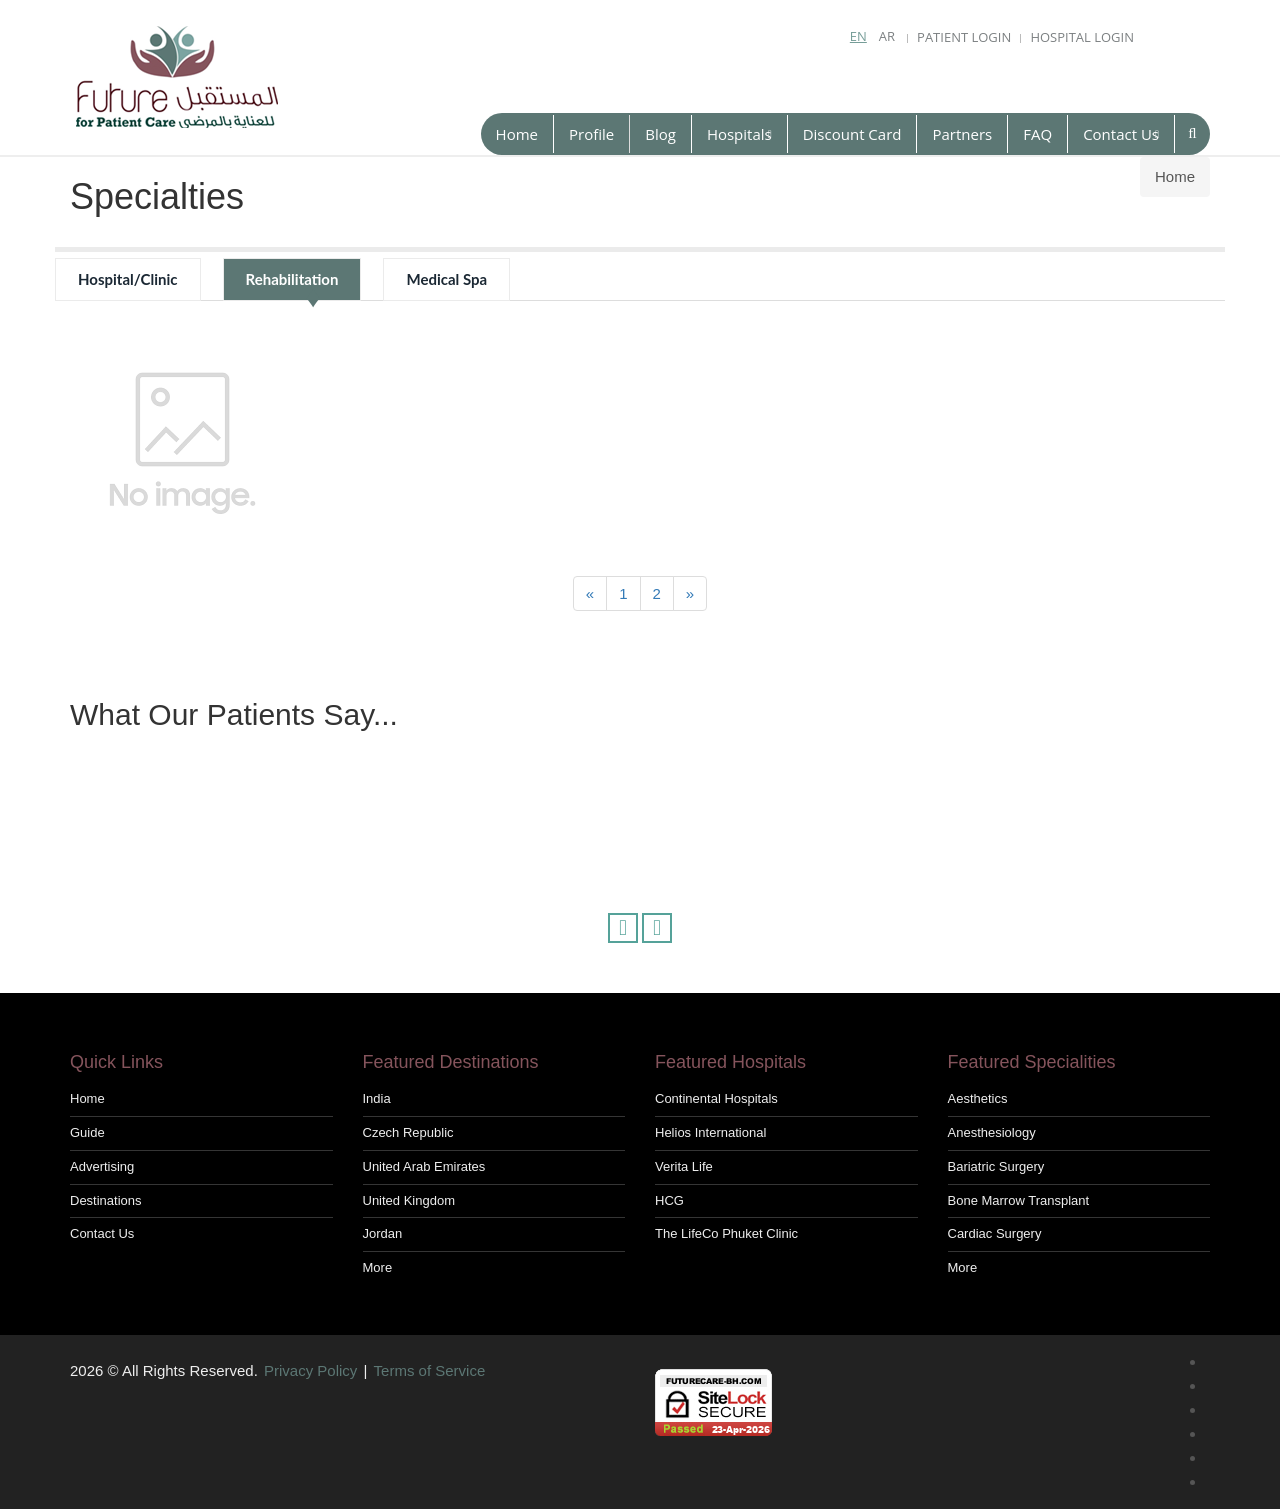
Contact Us (1121, 134)
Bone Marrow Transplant (1019, 1200)
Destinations (106, 1200)
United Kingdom (409, 1200)
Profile (591, 134)
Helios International (710, 1132)
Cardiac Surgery (995, 1233)
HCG (669, 1200)
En (858, 36)
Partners (962, 134)
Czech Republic (408, 1132)
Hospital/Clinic (128, 279)
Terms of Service (430, 1370)
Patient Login (964, 37)
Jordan (383, 1233)
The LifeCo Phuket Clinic (726, 1233)
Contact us (102, 1233)
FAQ (1037, 134)
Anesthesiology (992, 1132)
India (377, 1098)
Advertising (102, 1166)
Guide (87, 1132)
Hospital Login (1082, 37)
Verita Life (684, 1166)
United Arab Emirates (424, 1166)
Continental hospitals (716, 1098)
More (378, 1267)
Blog (660, 134)
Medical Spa (446, 279)
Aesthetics (978, 1098)
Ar (887, 36)
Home (517, 134)
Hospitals (739, 134)
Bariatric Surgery (996, 1166)
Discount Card (852, 134)
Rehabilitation (292, 279)
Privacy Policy (310, 1370)
